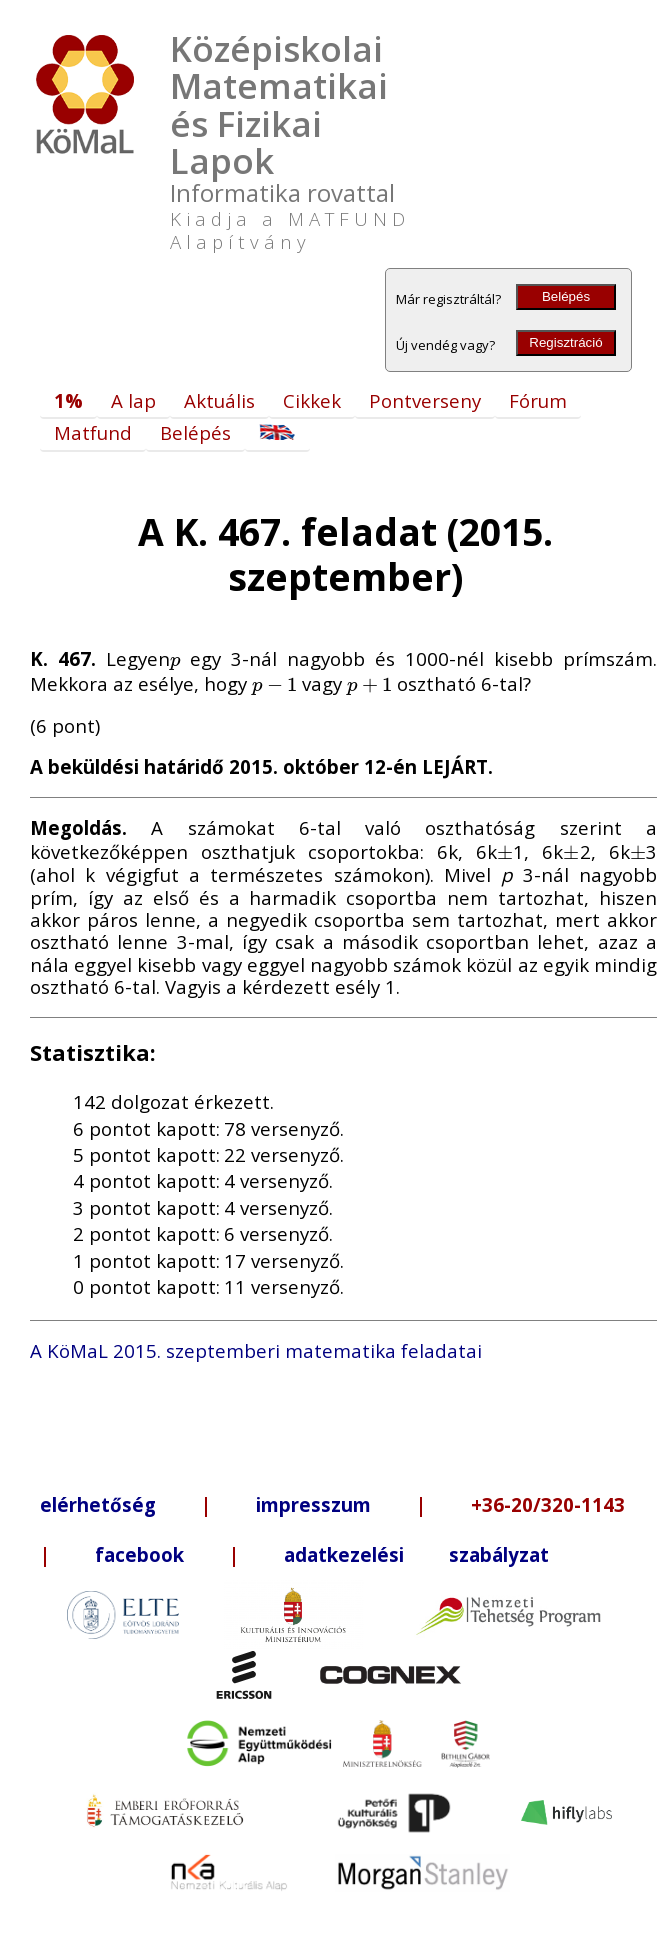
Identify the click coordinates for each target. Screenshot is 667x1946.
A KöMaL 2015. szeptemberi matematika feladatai (256, 1350)
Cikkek (312, 400)
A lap (133, 400)
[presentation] (175, 658)
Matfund (93, 432)
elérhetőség (98, 1504)
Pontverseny (425, 400)
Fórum (538, 400)
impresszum (313, 1504)
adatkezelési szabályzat (416, 1554)
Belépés (566, 296)
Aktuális (219, 400)
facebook (139, 1554)
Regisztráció (565, 342)
